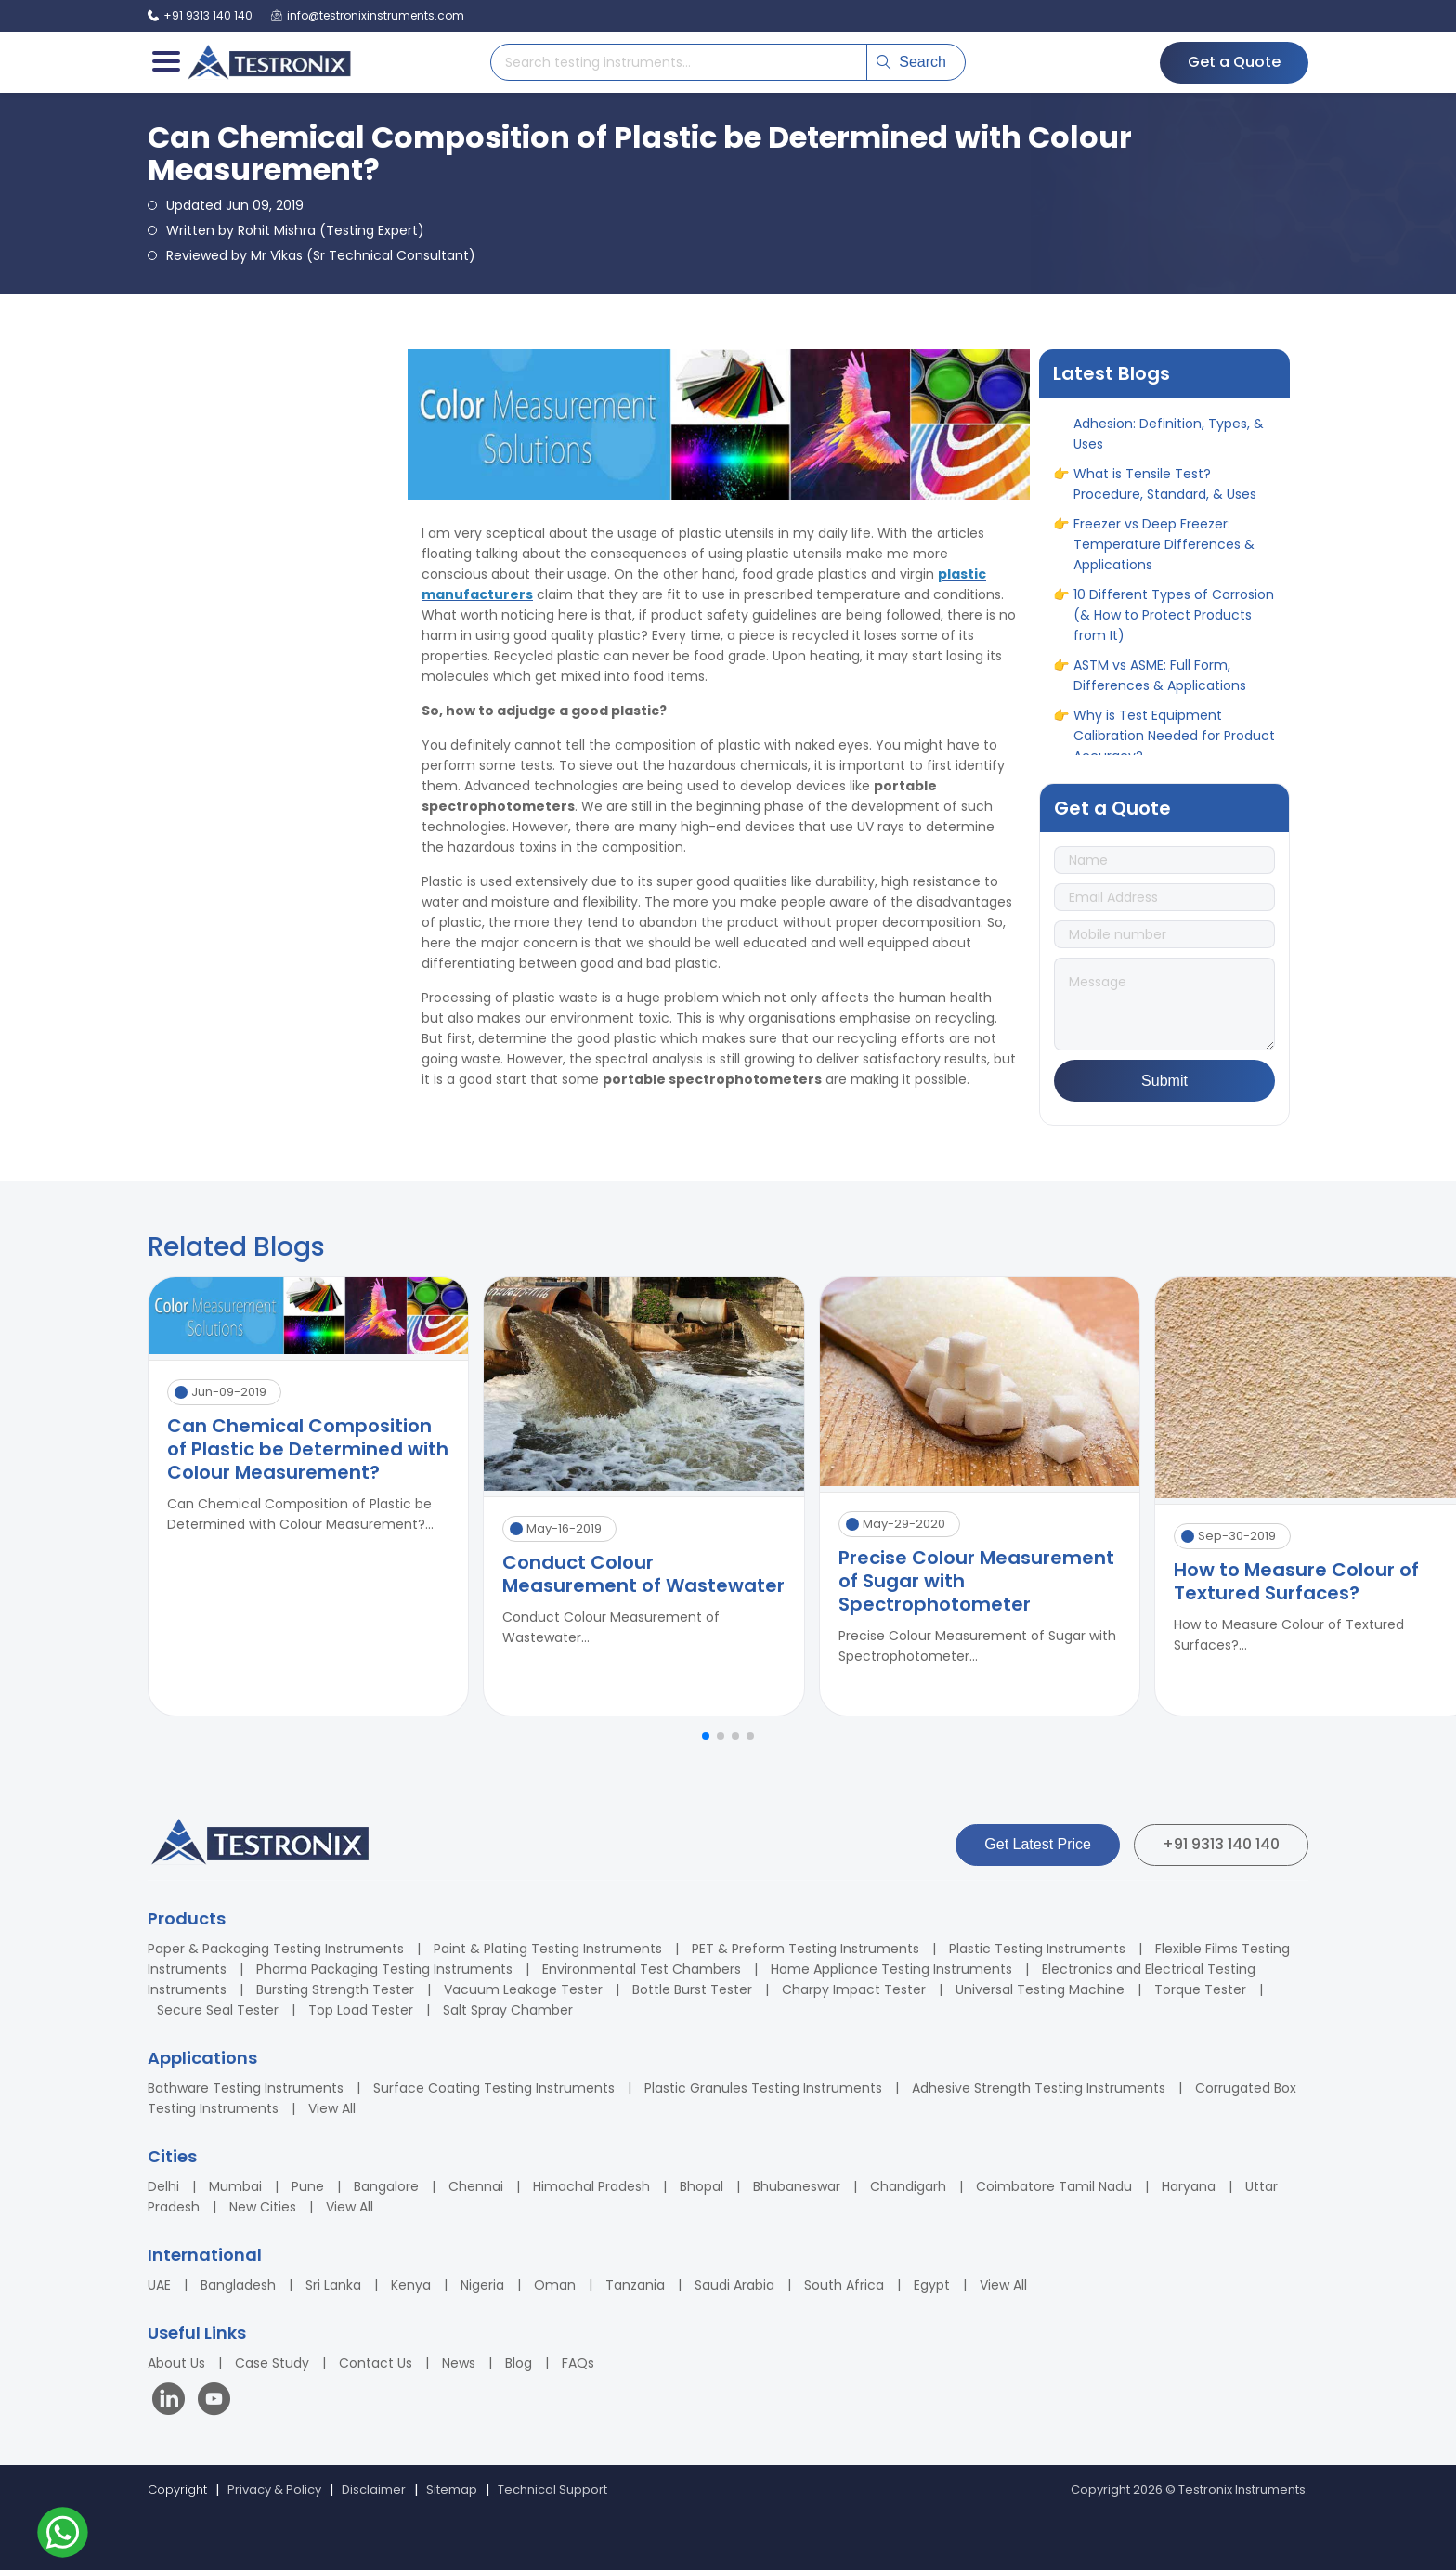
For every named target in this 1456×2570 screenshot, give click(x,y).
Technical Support (552, 2489)
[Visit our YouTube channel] (214, 2401)
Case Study (272, 2363)
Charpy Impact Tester (854, 1989)
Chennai (475, 2186)
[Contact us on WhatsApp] (62, 2535)
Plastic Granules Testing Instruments (763, 2088)
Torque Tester (1200, 1989)
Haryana (1189, 2186)
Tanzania (635, 2285)
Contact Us (375, 2363)
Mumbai (235, 2186)
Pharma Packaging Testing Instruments (384, 1969)
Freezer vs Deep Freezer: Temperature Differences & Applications (1163, 552)
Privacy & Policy (274, 2489)
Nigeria (482, 2285)
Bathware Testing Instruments (246, 2088)
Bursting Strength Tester (335, 1989)
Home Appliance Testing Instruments (891, 1969)
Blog (518, 2363)
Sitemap (451, 2489)
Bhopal (701, 2186)
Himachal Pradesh (591, 2186)
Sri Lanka (333, 2285)
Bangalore (386, 2186)
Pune (308, 2186)
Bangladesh (238, 2285)
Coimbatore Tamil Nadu (1054, 2186)
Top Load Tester (360, 2010)
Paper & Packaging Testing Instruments (276, 1948)
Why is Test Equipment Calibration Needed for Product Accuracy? (1174, 744)
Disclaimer (374, 2489)
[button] (705, 1736)
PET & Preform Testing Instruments (805, 1948)
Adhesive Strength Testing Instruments (1038, 2088)
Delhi (163, 2186)
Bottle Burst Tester (692, 1989)
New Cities (262, 2207)
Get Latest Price (1037, 1844)
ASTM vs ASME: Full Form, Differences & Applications (1159, 683)
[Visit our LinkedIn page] (172, 2401)
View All (332, 2108)
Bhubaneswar (796, 2186)
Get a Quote (1234, 61)
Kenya (411, 2285)
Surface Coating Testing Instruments (494, 2088)
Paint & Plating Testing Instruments (548, 1948)
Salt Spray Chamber (508, 2010)
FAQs (578, 2363)
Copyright (177, 2489)
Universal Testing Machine (1040, 1989)
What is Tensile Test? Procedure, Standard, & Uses (1164, 492)
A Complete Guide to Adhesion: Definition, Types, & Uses (1168, 432)
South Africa (844, 2285)
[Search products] (678, 62)
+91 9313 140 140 (1221, 1844)
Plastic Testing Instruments (1037, 1948)
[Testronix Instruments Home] (268, 62)
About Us (176, 2363)
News (458, 2363)
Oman (555, 2285)
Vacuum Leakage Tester (523, 1989)
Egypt (932, 2285)
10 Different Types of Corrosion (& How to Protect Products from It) (1173, 623)
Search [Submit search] (911, 62)
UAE (159, 2285)
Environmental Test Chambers (641, 1969)
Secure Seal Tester (218, 2010)
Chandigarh (908, 2186)
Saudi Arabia (734, 2285)
